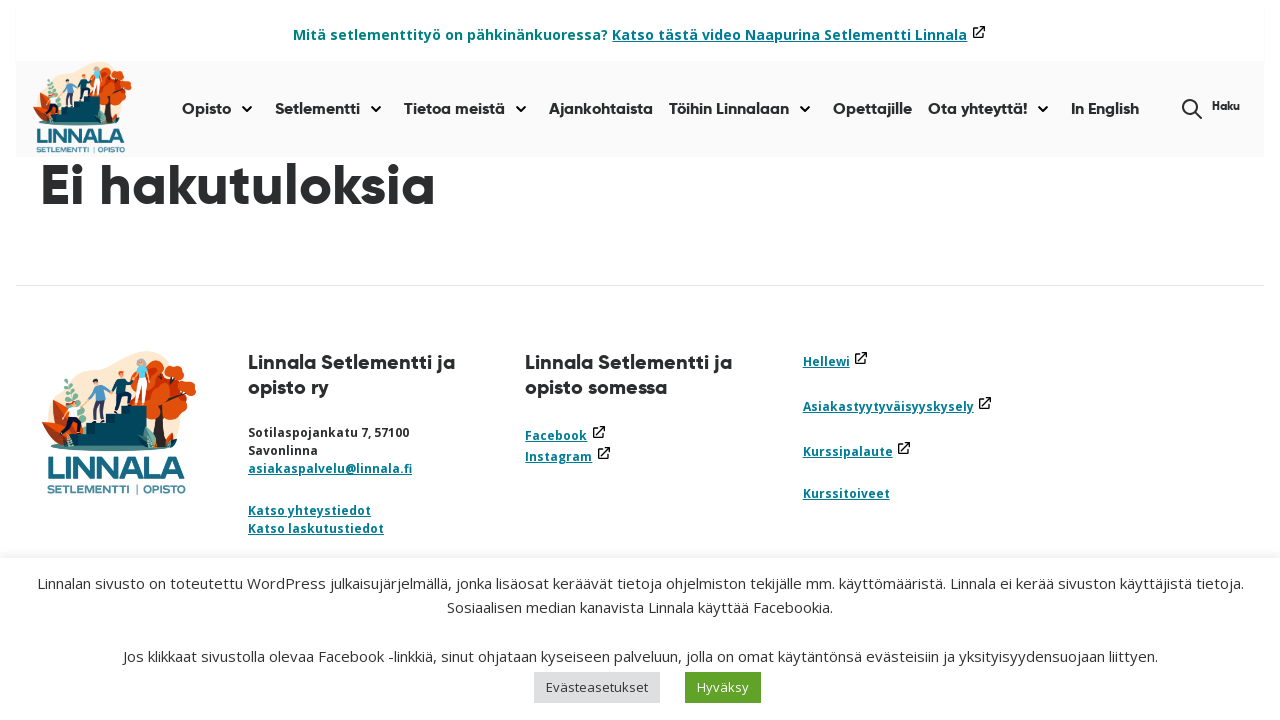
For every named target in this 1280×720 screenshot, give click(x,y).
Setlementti (317, 108)
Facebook (565, 435)
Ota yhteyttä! (977, 108)
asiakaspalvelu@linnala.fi (330, 468)
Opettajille (872, 108)
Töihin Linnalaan (729, 108)
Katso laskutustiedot (316, 528)
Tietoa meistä (454, 108)
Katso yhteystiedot (309, 510)
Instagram (568, 456)
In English (1105, 108)
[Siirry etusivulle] (83, 109)
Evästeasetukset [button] (597, 687)
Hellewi (836, 361)
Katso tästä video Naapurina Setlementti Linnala (799, 34)
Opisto (206, 108)
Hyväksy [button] (723, 687)
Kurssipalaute (857, 451)
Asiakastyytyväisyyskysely (898, 406)
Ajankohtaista (601, 108)
